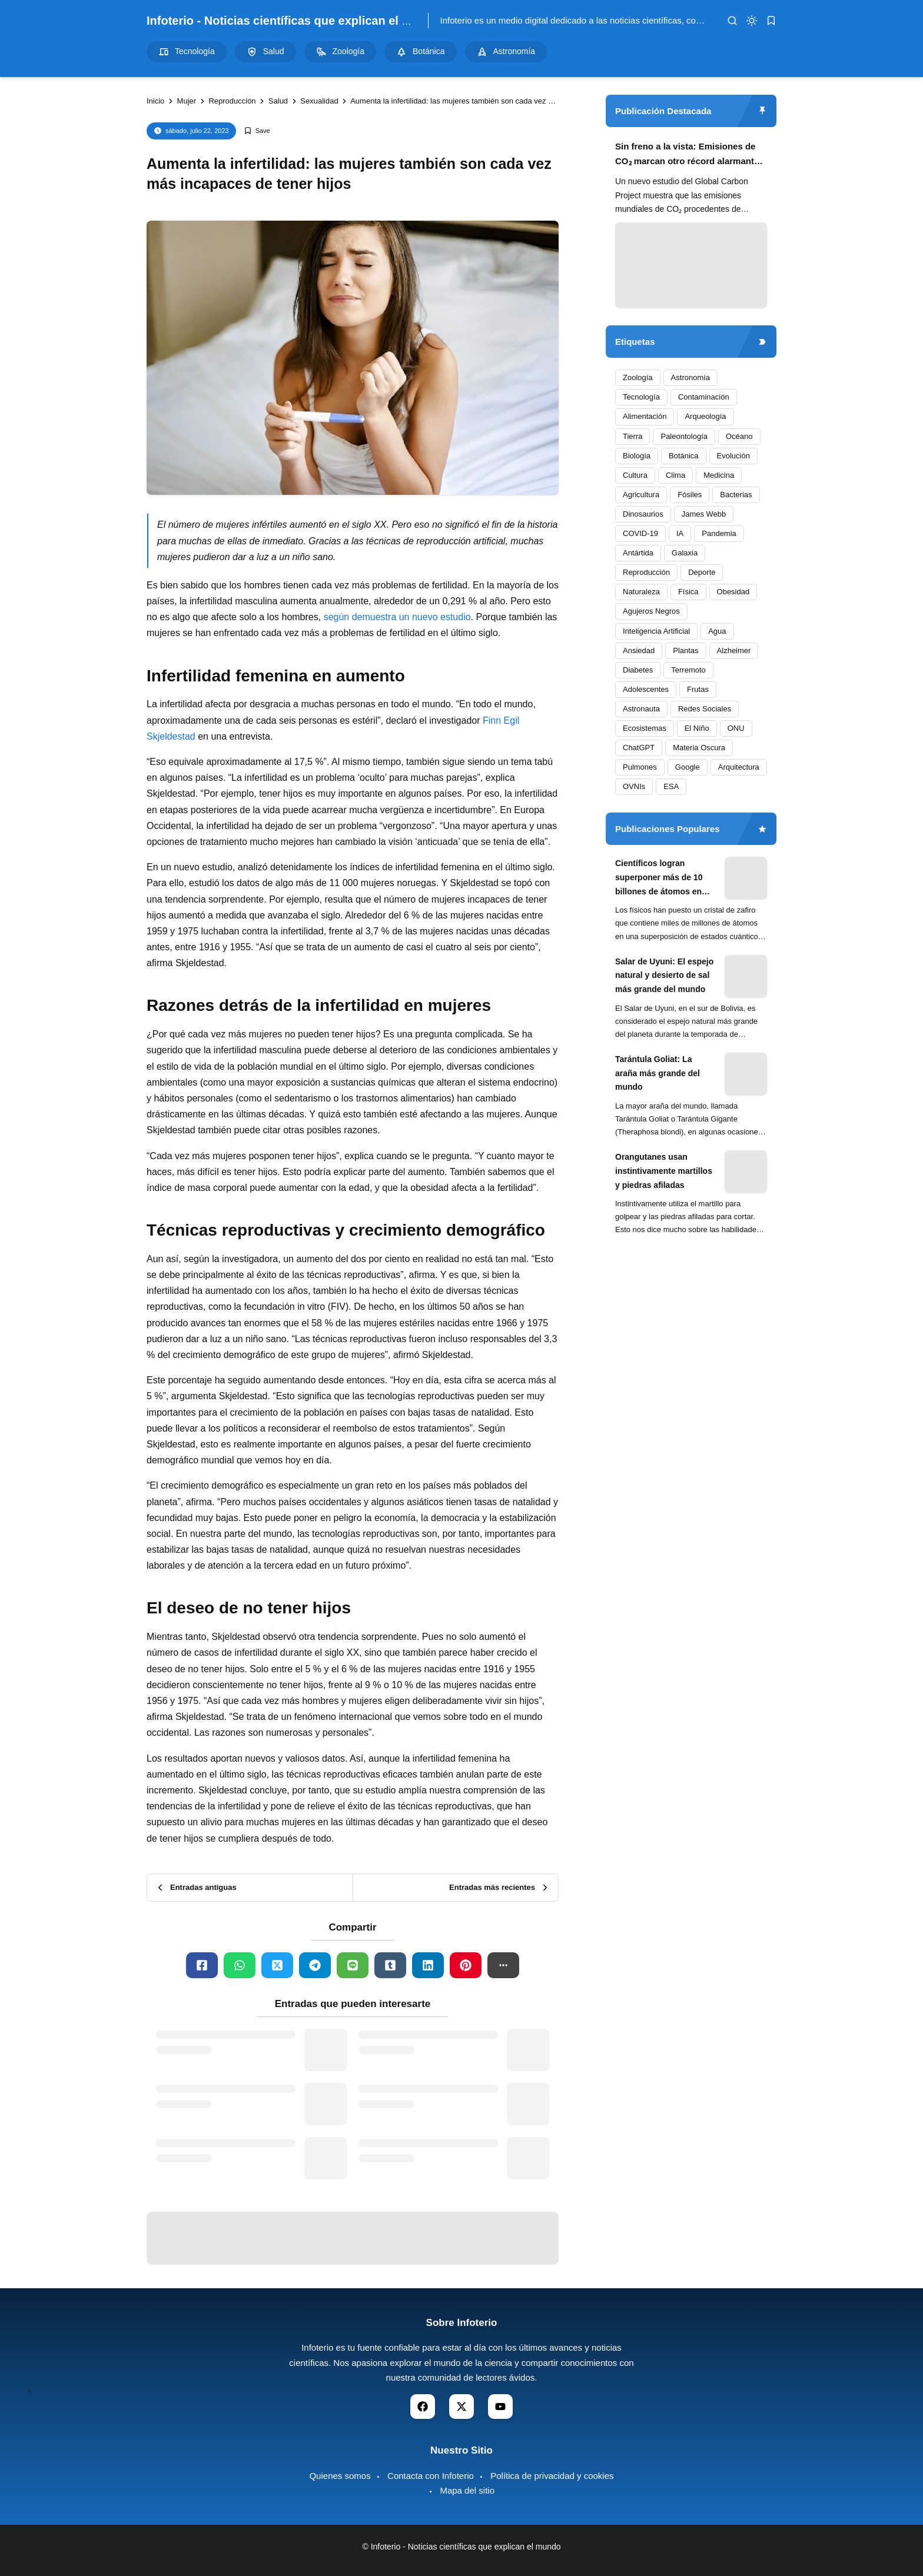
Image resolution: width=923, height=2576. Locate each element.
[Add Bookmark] (257, 130)
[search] (732, 20)
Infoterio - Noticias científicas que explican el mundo (294, 20)
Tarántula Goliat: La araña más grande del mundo (657, 1073)
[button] (503, 1965)
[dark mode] (751, 20)
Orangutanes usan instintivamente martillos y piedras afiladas (663, 1171)
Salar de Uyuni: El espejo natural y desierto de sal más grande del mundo (664, 975)
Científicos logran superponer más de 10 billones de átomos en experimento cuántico (659, 878)
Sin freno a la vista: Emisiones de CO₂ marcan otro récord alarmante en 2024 (687, 155)
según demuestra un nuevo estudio (397, 617)
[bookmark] (771, 20)
